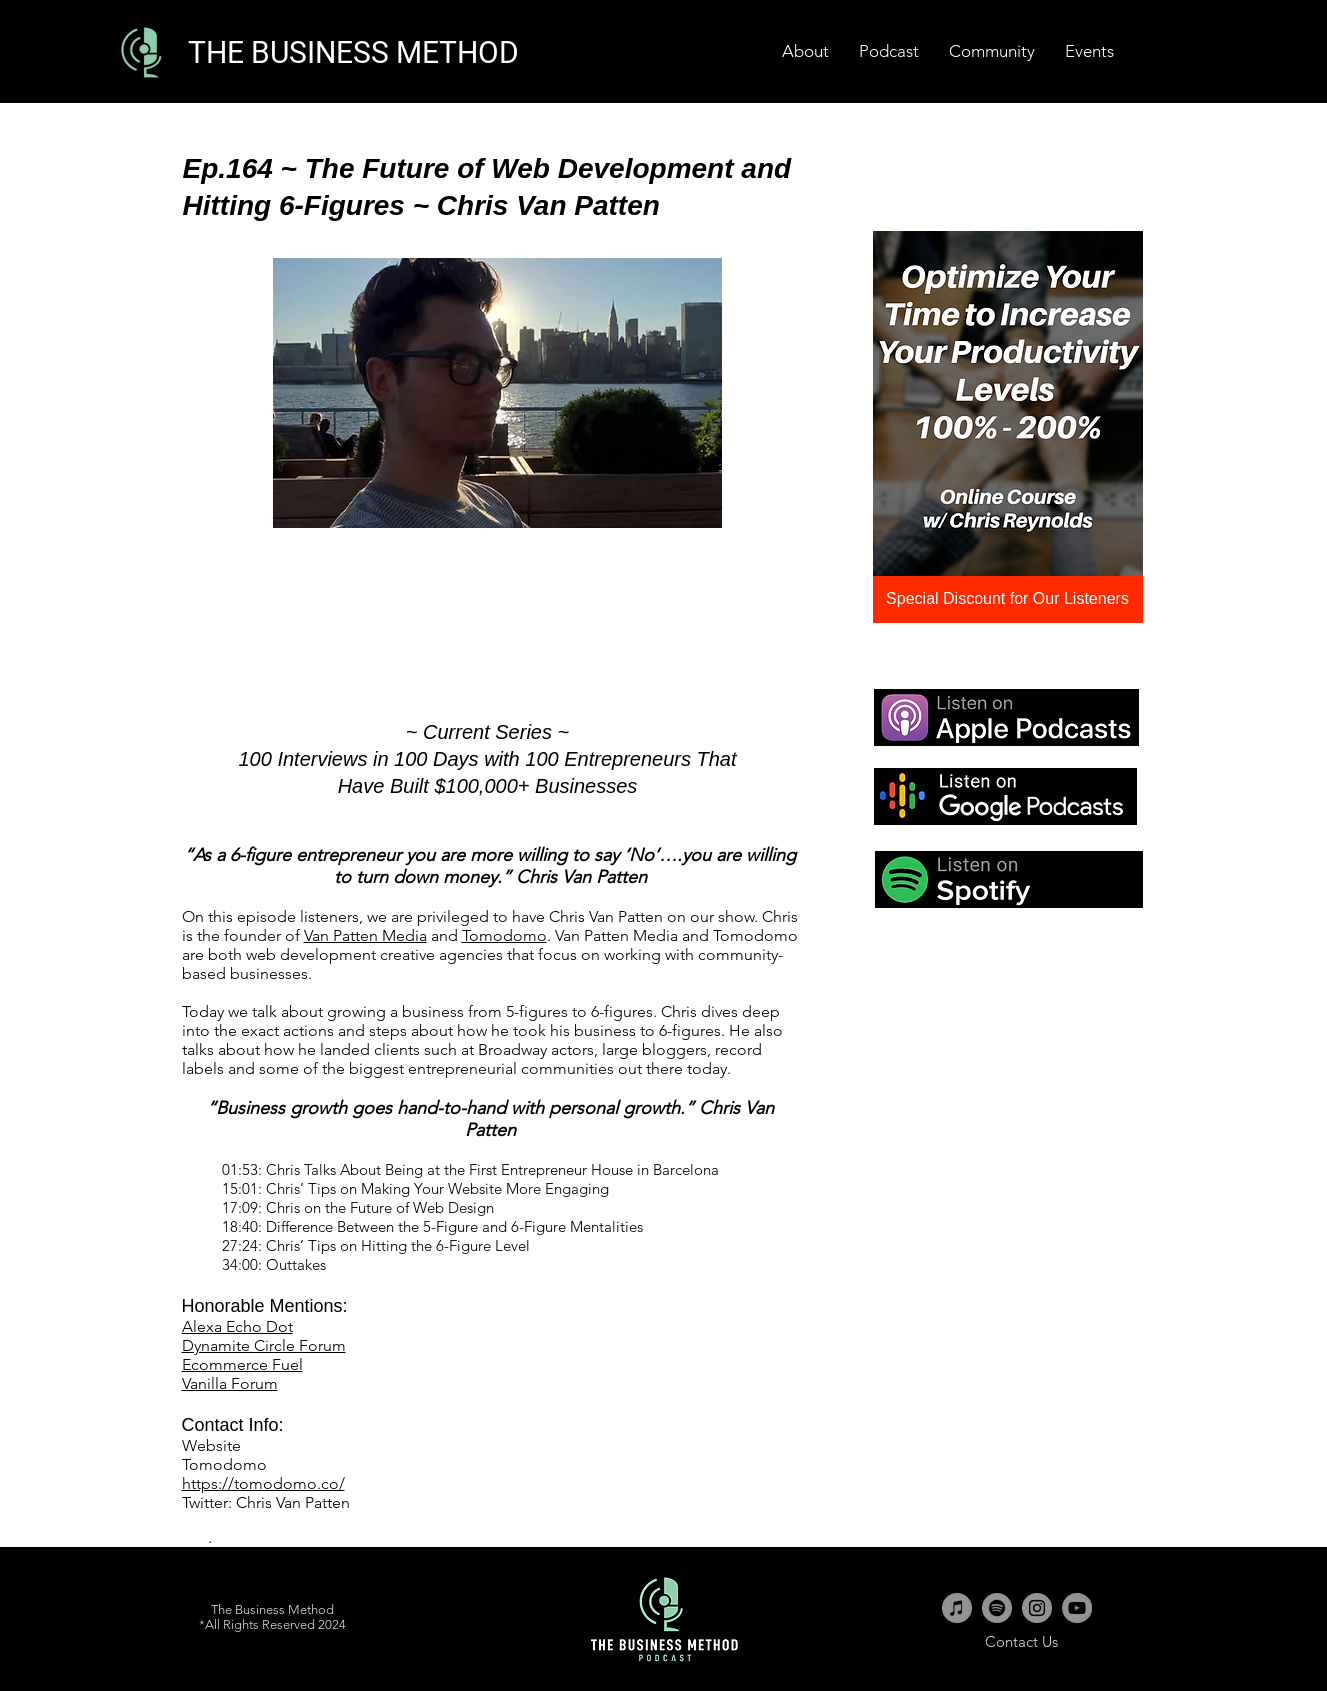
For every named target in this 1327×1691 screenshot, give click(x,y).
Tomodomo (504, 935)
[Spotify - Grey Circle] (997, 1608)
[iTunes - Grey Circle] (957, 1608)
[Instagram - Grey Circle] (1037, 1608)
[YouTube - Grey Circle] (1077, 1608)
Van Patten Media (365, 935)
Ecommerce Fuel (242, 1364)
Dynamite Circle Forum (264, 1345)
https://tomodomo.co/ (263, 1483)
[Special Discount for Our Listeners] (1008, 599)
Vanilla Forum (230, 1383)
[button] (1089, 51)
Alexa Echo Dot (237, 1326)
